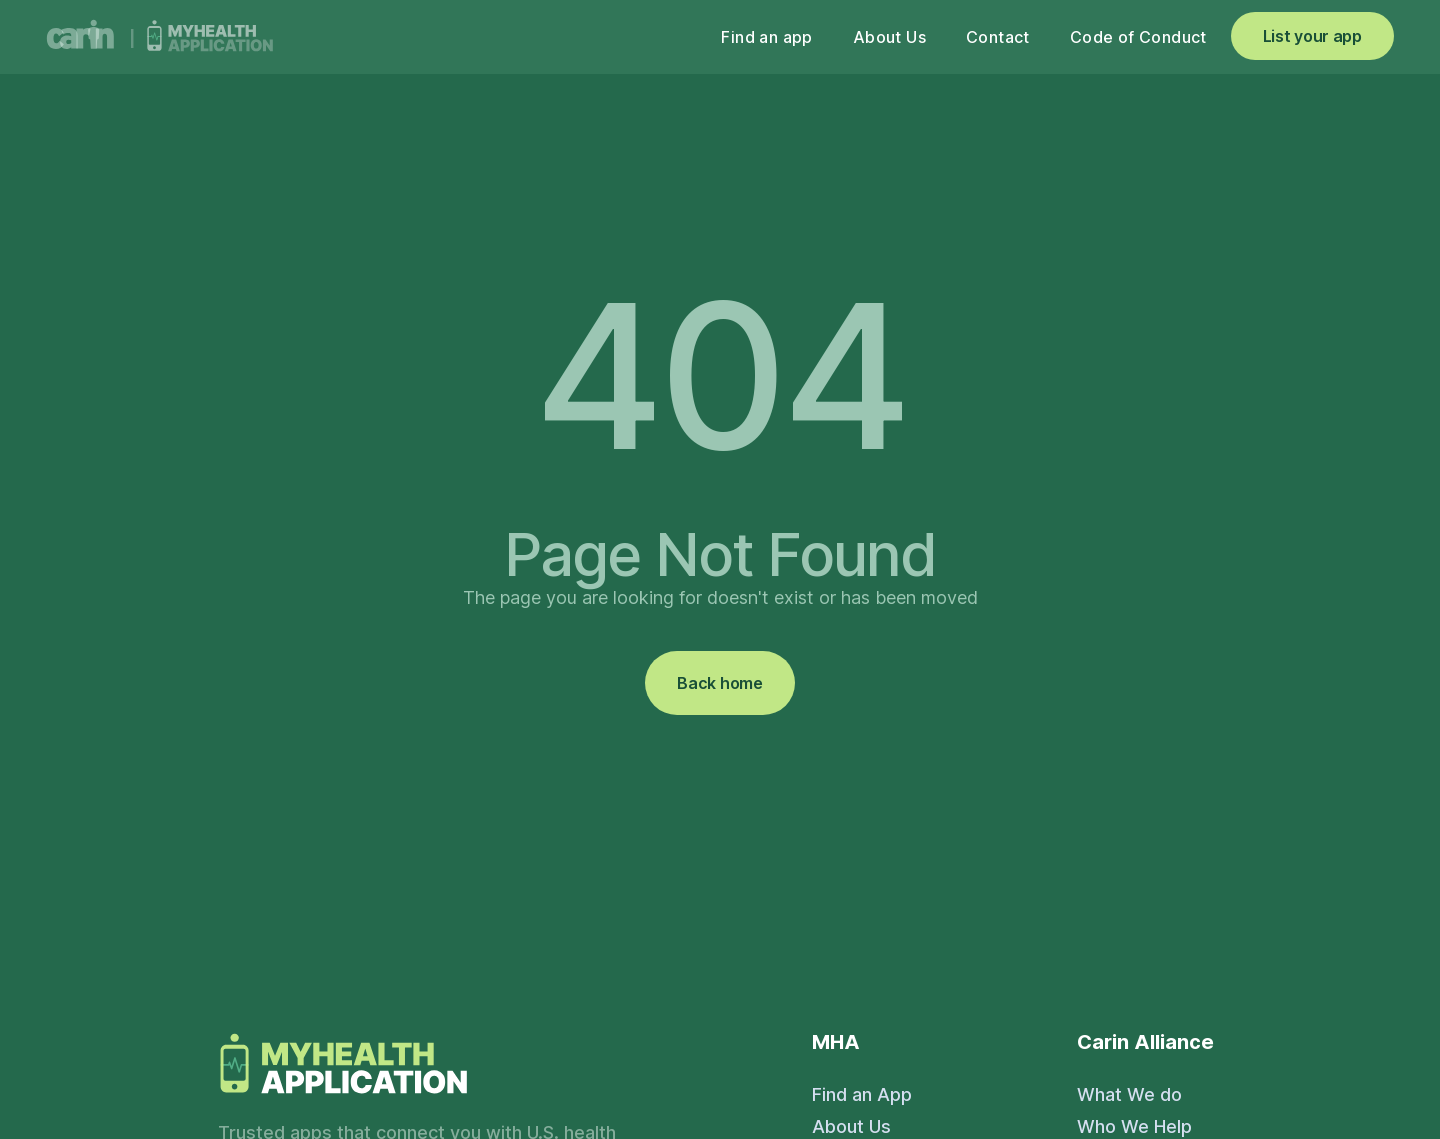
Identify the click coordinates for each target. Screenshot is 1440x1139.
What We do (1129, 1095)
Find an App (862, 1095)
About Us (889, 37)
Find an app (766, 37)
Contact (998, 37)
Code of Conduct (1138, 37)
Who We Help (1134, 1127)
